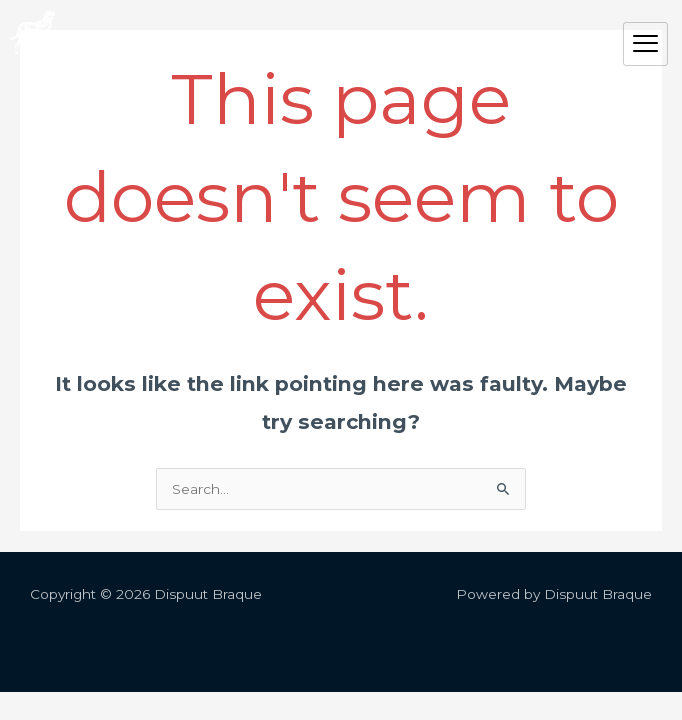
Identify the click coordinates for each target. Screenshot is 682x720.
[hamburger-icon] (645, 44)
